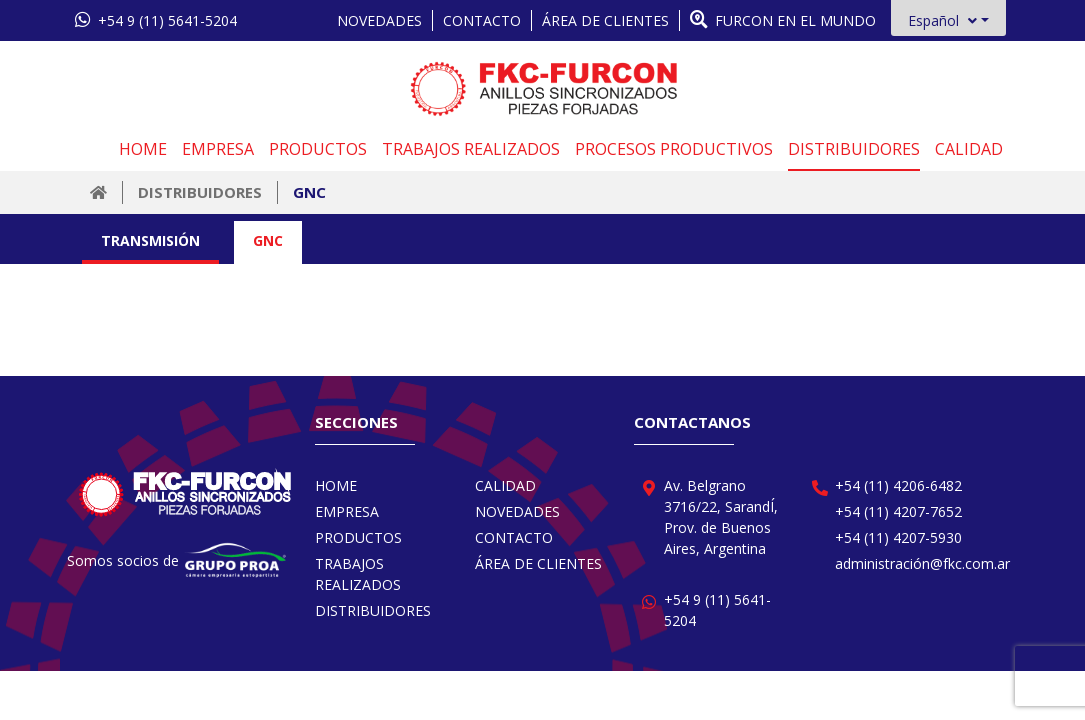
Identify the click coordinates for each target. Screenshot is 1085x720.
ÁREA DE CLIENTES (605, 20)
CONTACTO (482, 20)
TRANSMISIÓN (150, 240)
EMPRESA (218, 149)
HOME (143, 149)
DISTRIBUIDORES (854, 149)
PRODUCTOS (318, 149)
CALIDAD (969, 149)
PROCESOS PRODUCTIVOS (674, 149)
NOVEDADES (379, 20)
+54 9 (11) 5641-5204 (156, 20)
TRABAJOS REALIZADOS (471, 149)
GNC (309, 192)
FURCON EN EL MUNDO (783, 20)
